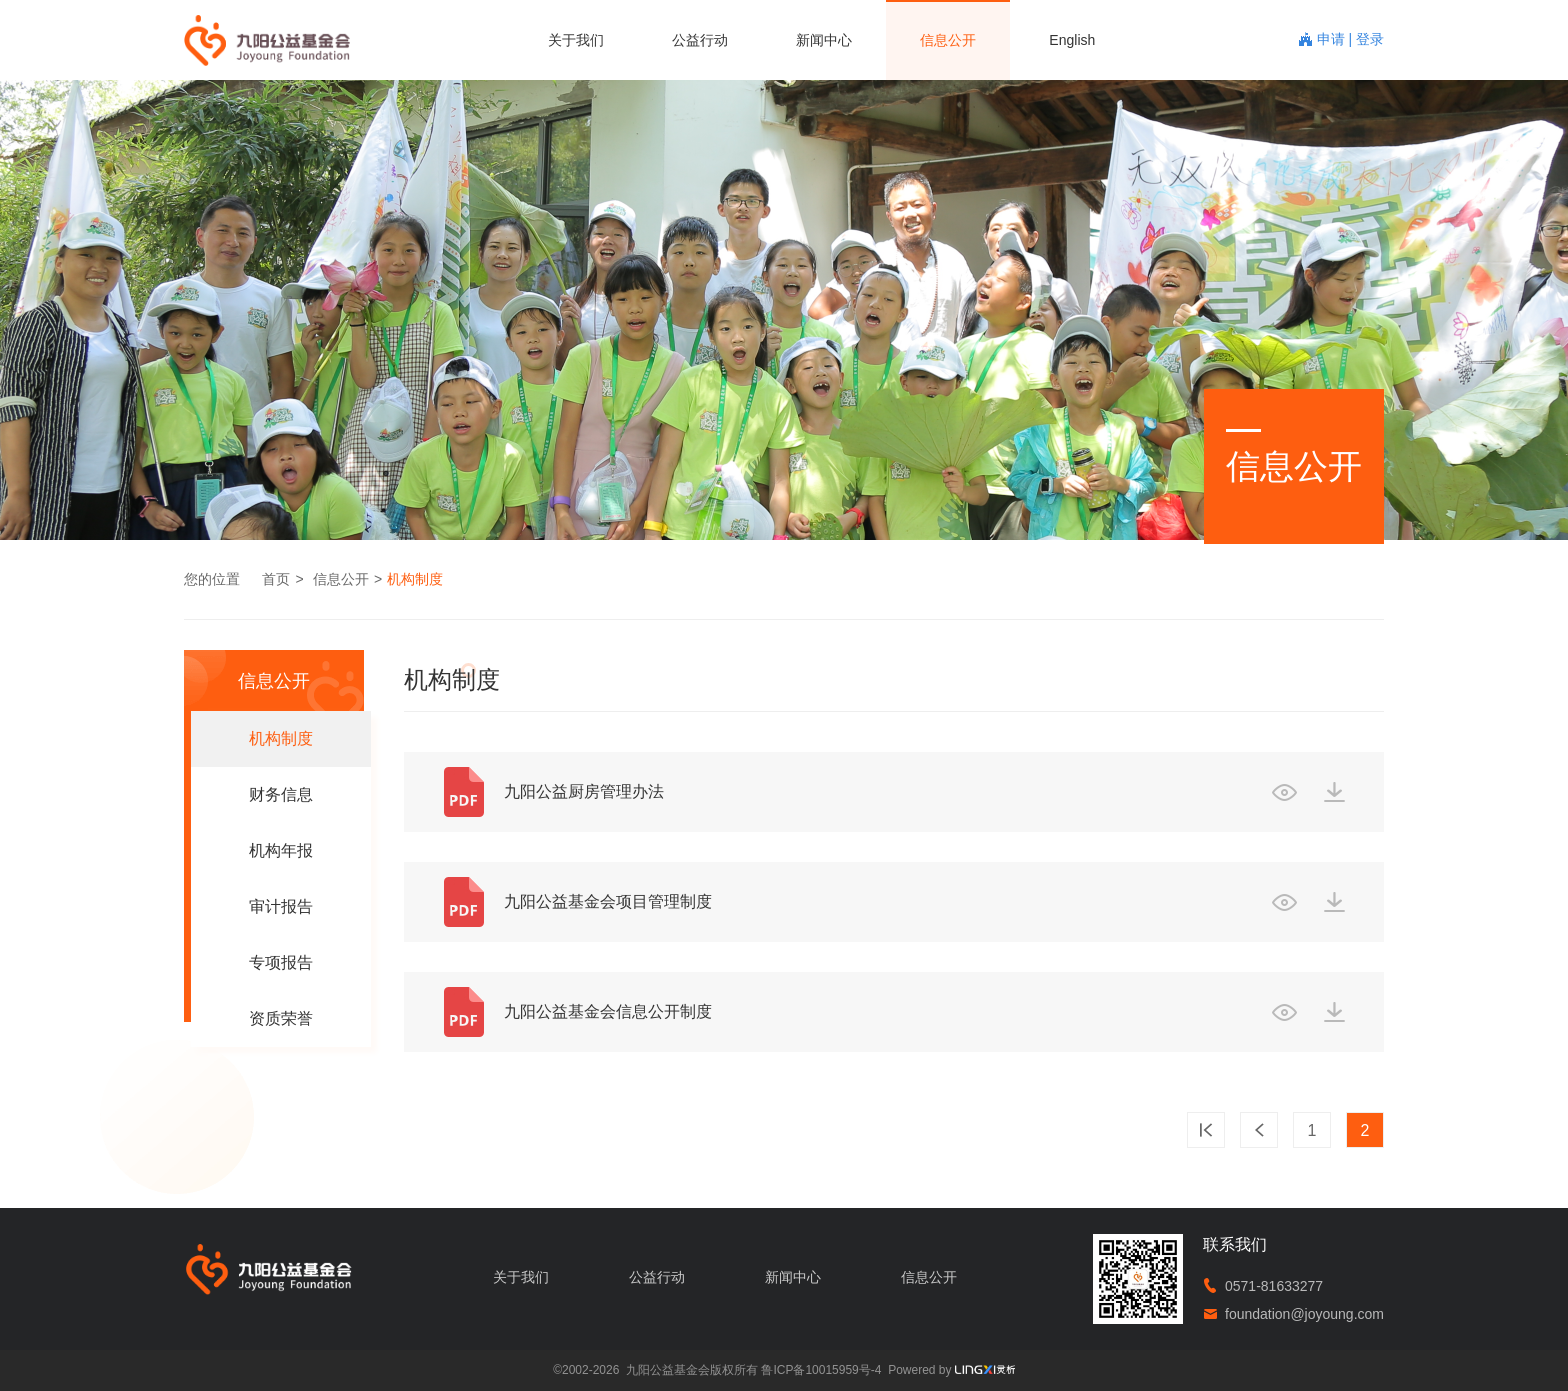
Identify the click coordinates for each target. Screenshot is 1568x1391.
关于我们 (576, 40)
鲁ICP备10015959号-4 (821, 1370)
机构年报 (281, 850)
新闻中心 (824, 40)
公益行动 (700, 40)
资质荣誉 (281, 1018)
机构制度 (415, 579)
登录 (1370, 39)
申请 (1333, 39)
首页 (276, 579)
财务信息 (281, 794)
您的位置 (212, 579)
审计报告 (281, 906)
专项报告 (281, 962)
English (1072, 40)
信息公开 (948, 40)
